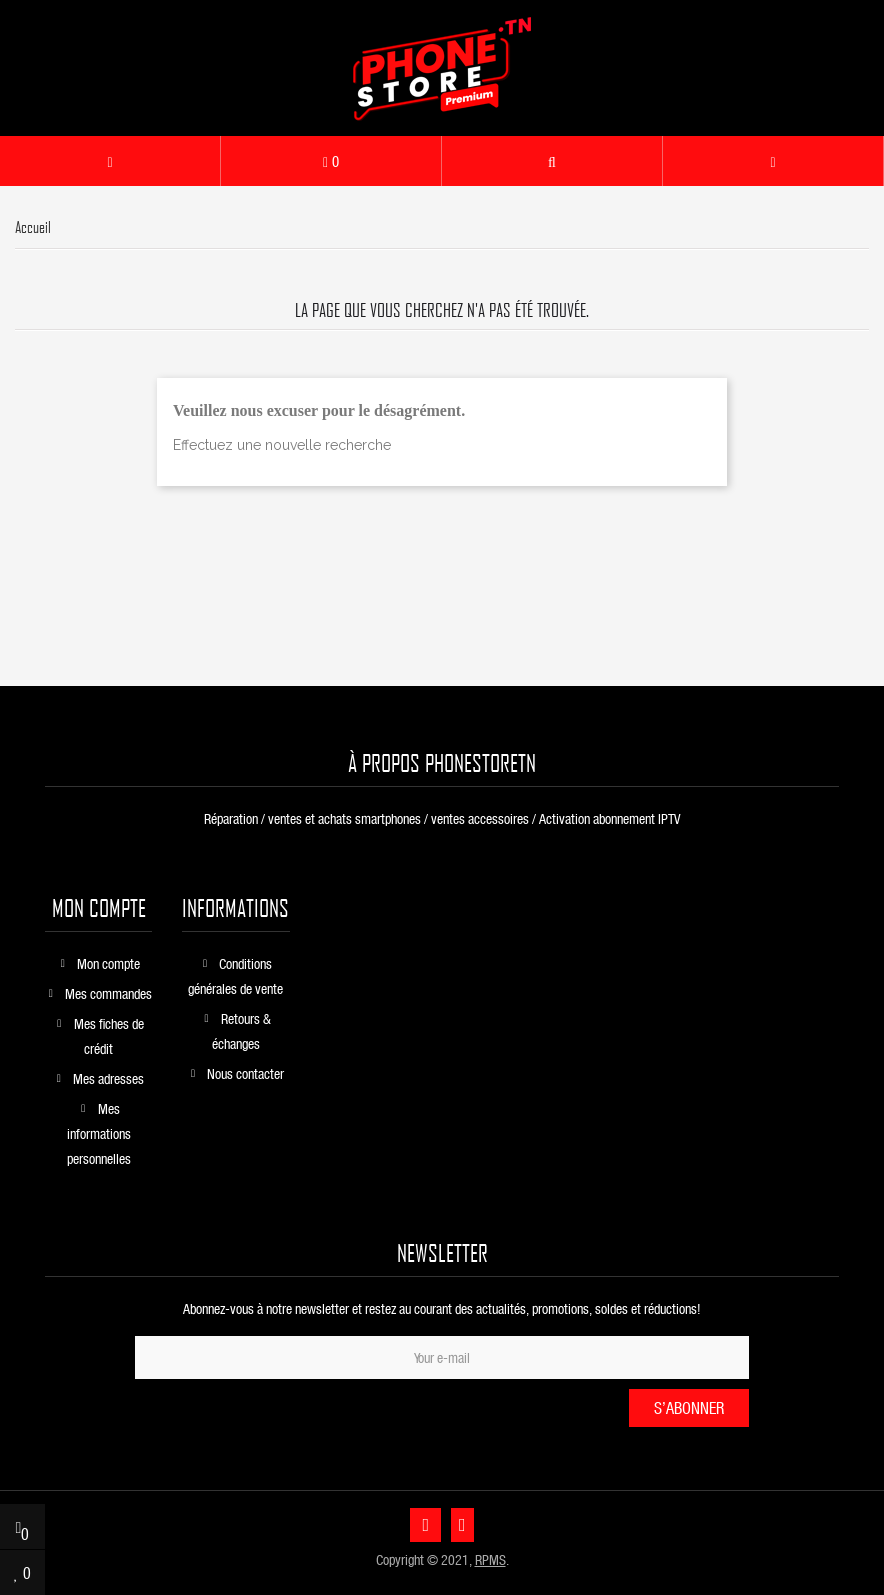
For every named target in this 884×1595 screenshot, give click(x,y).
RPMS (490, 1559)
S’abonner (689, 1407)
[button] (552, 161)
